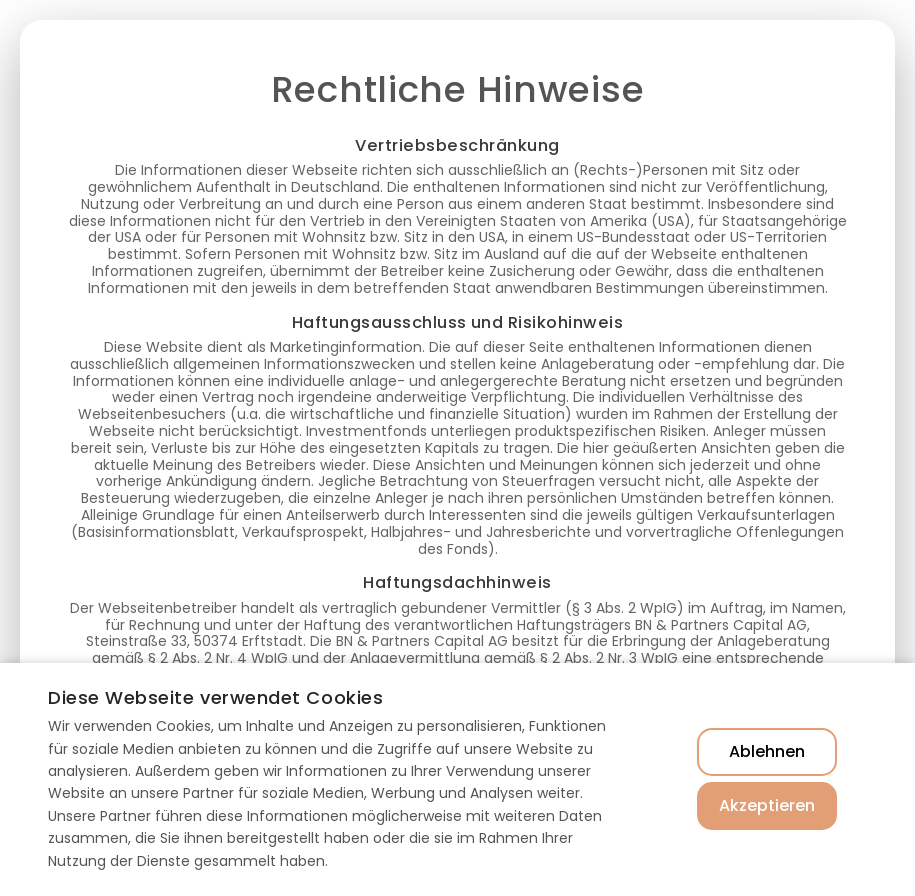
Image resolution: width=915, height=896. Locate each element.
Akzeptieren (767, 805)
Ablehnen (767, 751)
